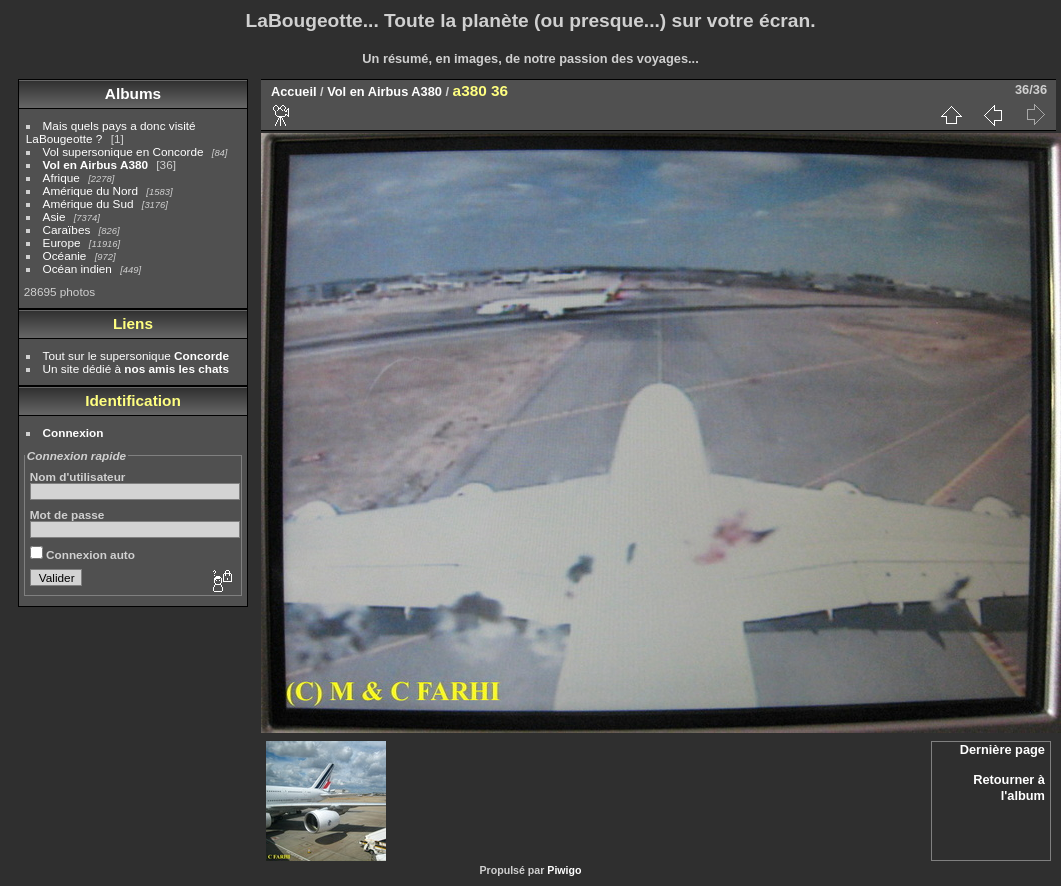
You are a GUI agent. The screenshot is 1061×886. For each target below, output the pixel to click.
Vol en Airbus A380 (95, 164)
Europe (62, 242)
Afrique (61, 177)
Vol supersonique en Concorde (123, 151)
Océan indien (77, 268)
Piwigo (564, 870)
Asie (54, 216)
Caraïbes (67, 229)
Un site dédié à (136, 368)
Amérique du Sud (88, 203)
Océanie (65, 255)
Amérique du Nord (90, 190)
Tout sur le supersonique (136, 355)
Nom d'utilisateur (78, 476)
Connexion (73, 432)
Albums (133, 93)
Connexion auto (82, 554)
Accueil (294, 91)
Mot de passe (67, 514)
